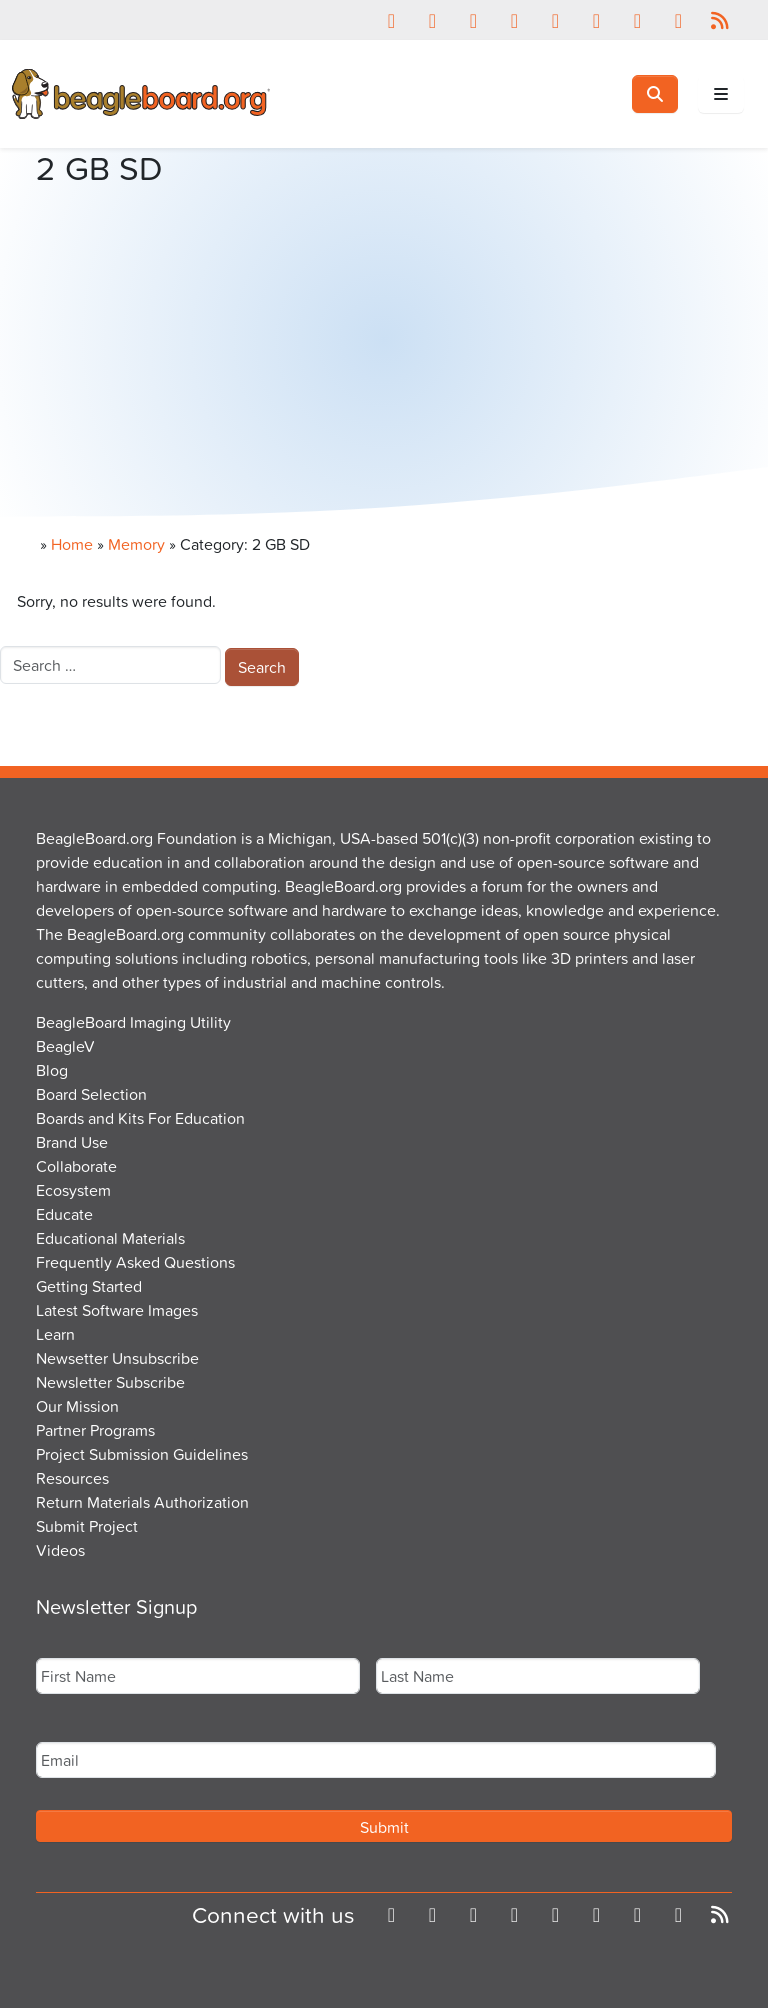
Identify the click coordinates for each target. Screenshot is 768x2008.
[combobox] (110, 665)
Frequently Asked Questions (135, 1262)
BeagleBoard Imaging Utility (133, 1022)
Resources (72, 1478)
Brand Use (72, 1142)
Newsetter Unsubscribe (117, 1358)
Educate (64, 1214)
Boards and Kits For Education (140, 1118)
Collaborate (76, 1166)
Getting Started (89, 1286)
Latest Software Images (117, 1310)
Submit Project (87, 1526)
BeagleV (65, 1046)
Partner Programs (95, 1430)
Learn (55, 1334)
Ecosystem (73, 1190)
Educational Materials (110, 1238)
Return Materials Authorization (142, 1502)
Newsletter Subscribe (110, 1382)
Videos (60, 1550)
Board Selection (91, 1094)
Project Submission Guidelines (142, 1454)
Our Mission (77, 1406)
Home (72, 544)
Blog (52, 1070)
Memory (136, 544)
